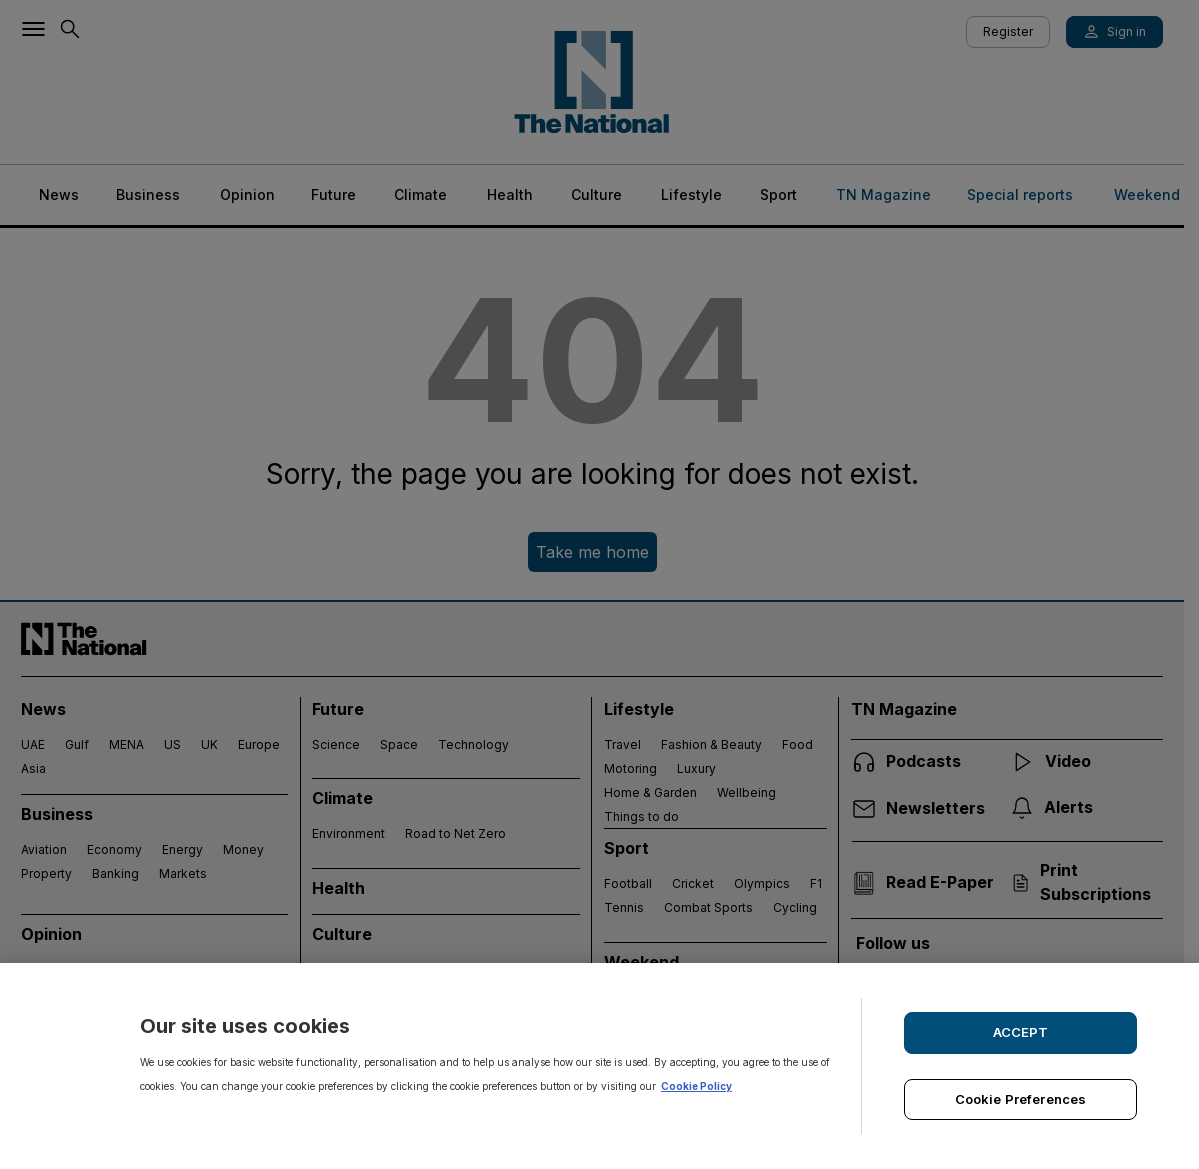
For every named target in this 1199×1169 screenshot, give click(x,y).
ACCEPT (1021, 1032)
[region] (599, 1066)
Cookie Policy (696, 1086)
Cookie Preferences (1020, 1099)
